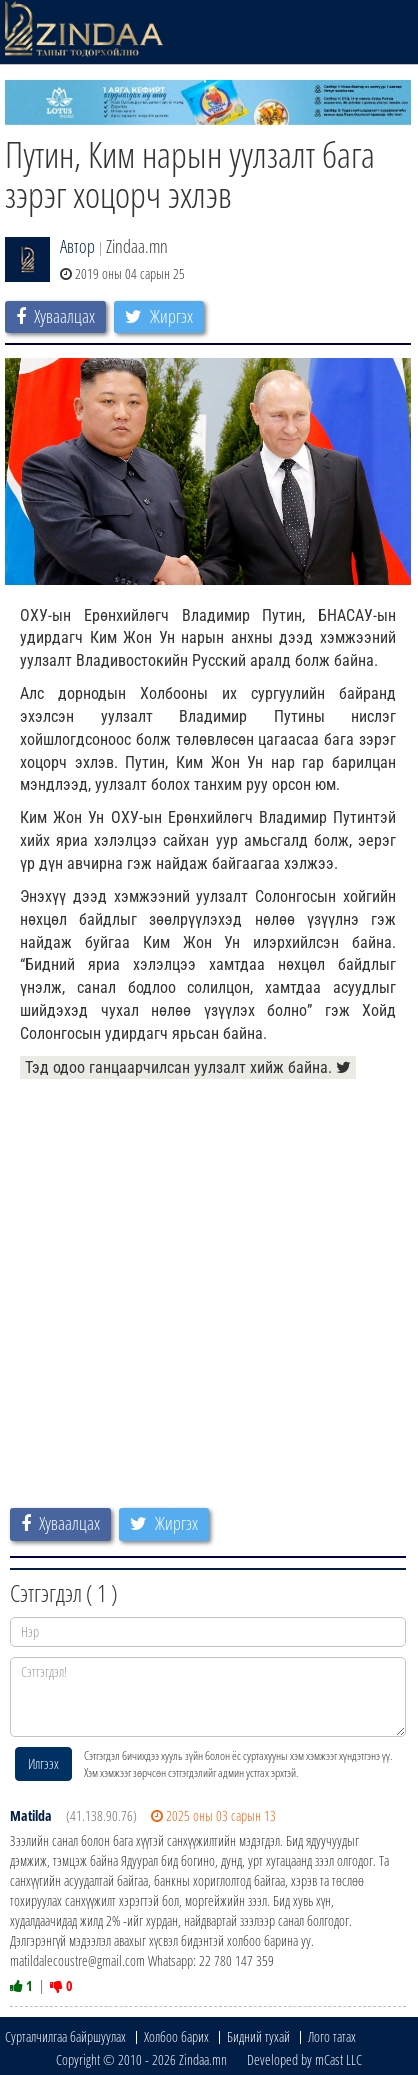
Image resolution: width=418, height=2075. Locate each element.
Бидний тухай (258, 2036)
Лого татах (332, 2036)
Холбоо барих (176, 2036)
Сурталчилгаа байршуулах (65, 2036)
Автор (77, 246)
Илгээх (43, 1763)
